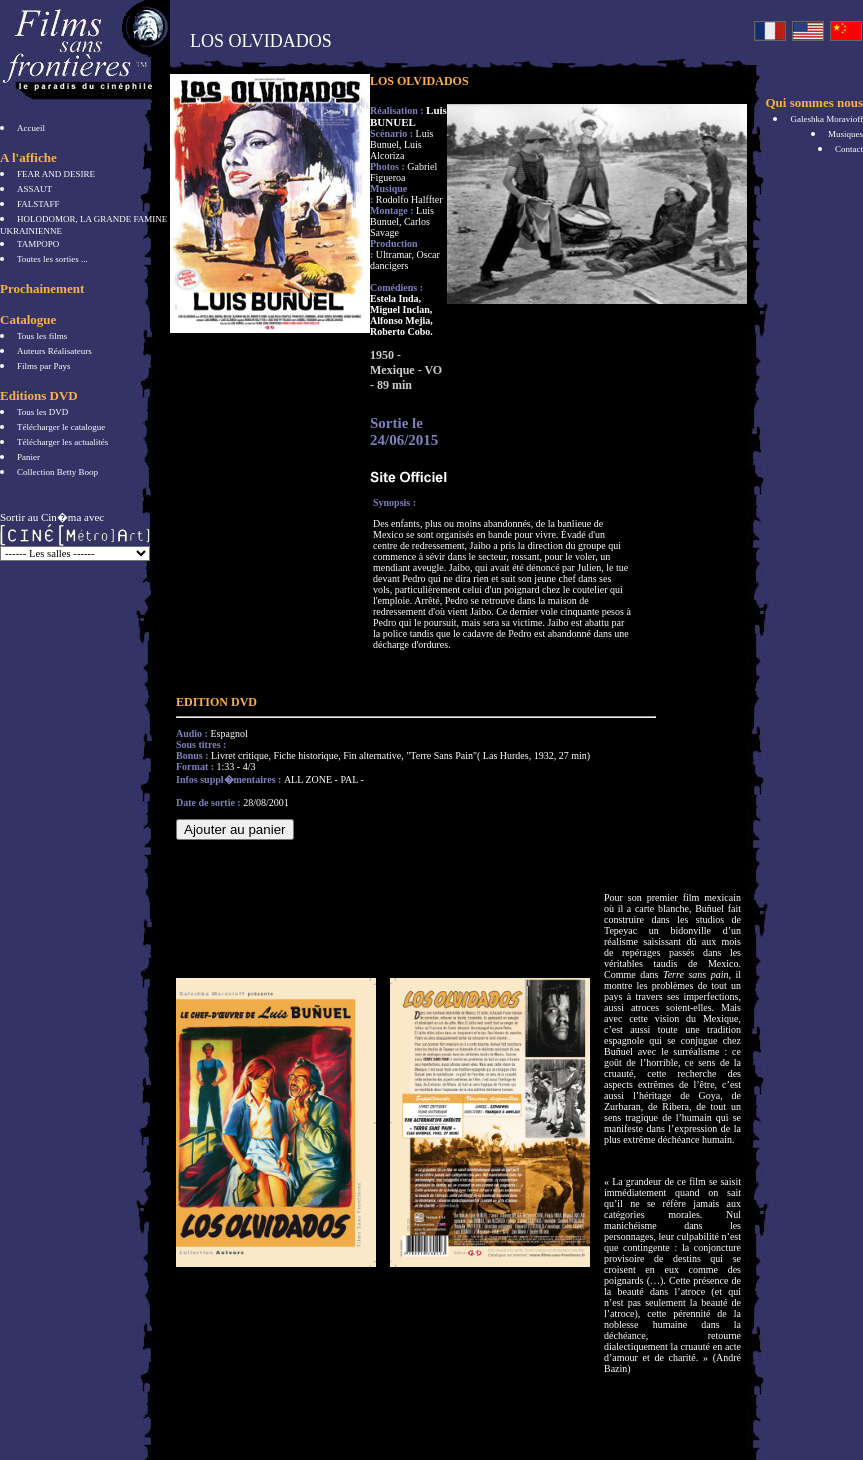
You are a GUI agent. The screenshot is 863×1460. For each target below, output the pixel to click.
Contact (849, 149)
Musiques (845, 134)
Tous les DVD (42, 412)
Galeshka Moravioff (826, 119)
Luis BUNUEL (408, 116)
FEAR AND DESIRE (56, 174)
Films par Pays (44, 366)
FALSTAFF (38, 204)
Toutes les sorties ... (52, 259)
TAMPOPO (38, 244)
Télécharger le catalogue (61, 427)
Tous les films (42, 336)
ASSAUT (34, 189)
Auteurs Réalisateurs (54, 351)
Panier (28, 457)
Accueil (31, 128)
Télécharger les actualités (62, 442)
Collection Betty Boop (57, 472)
